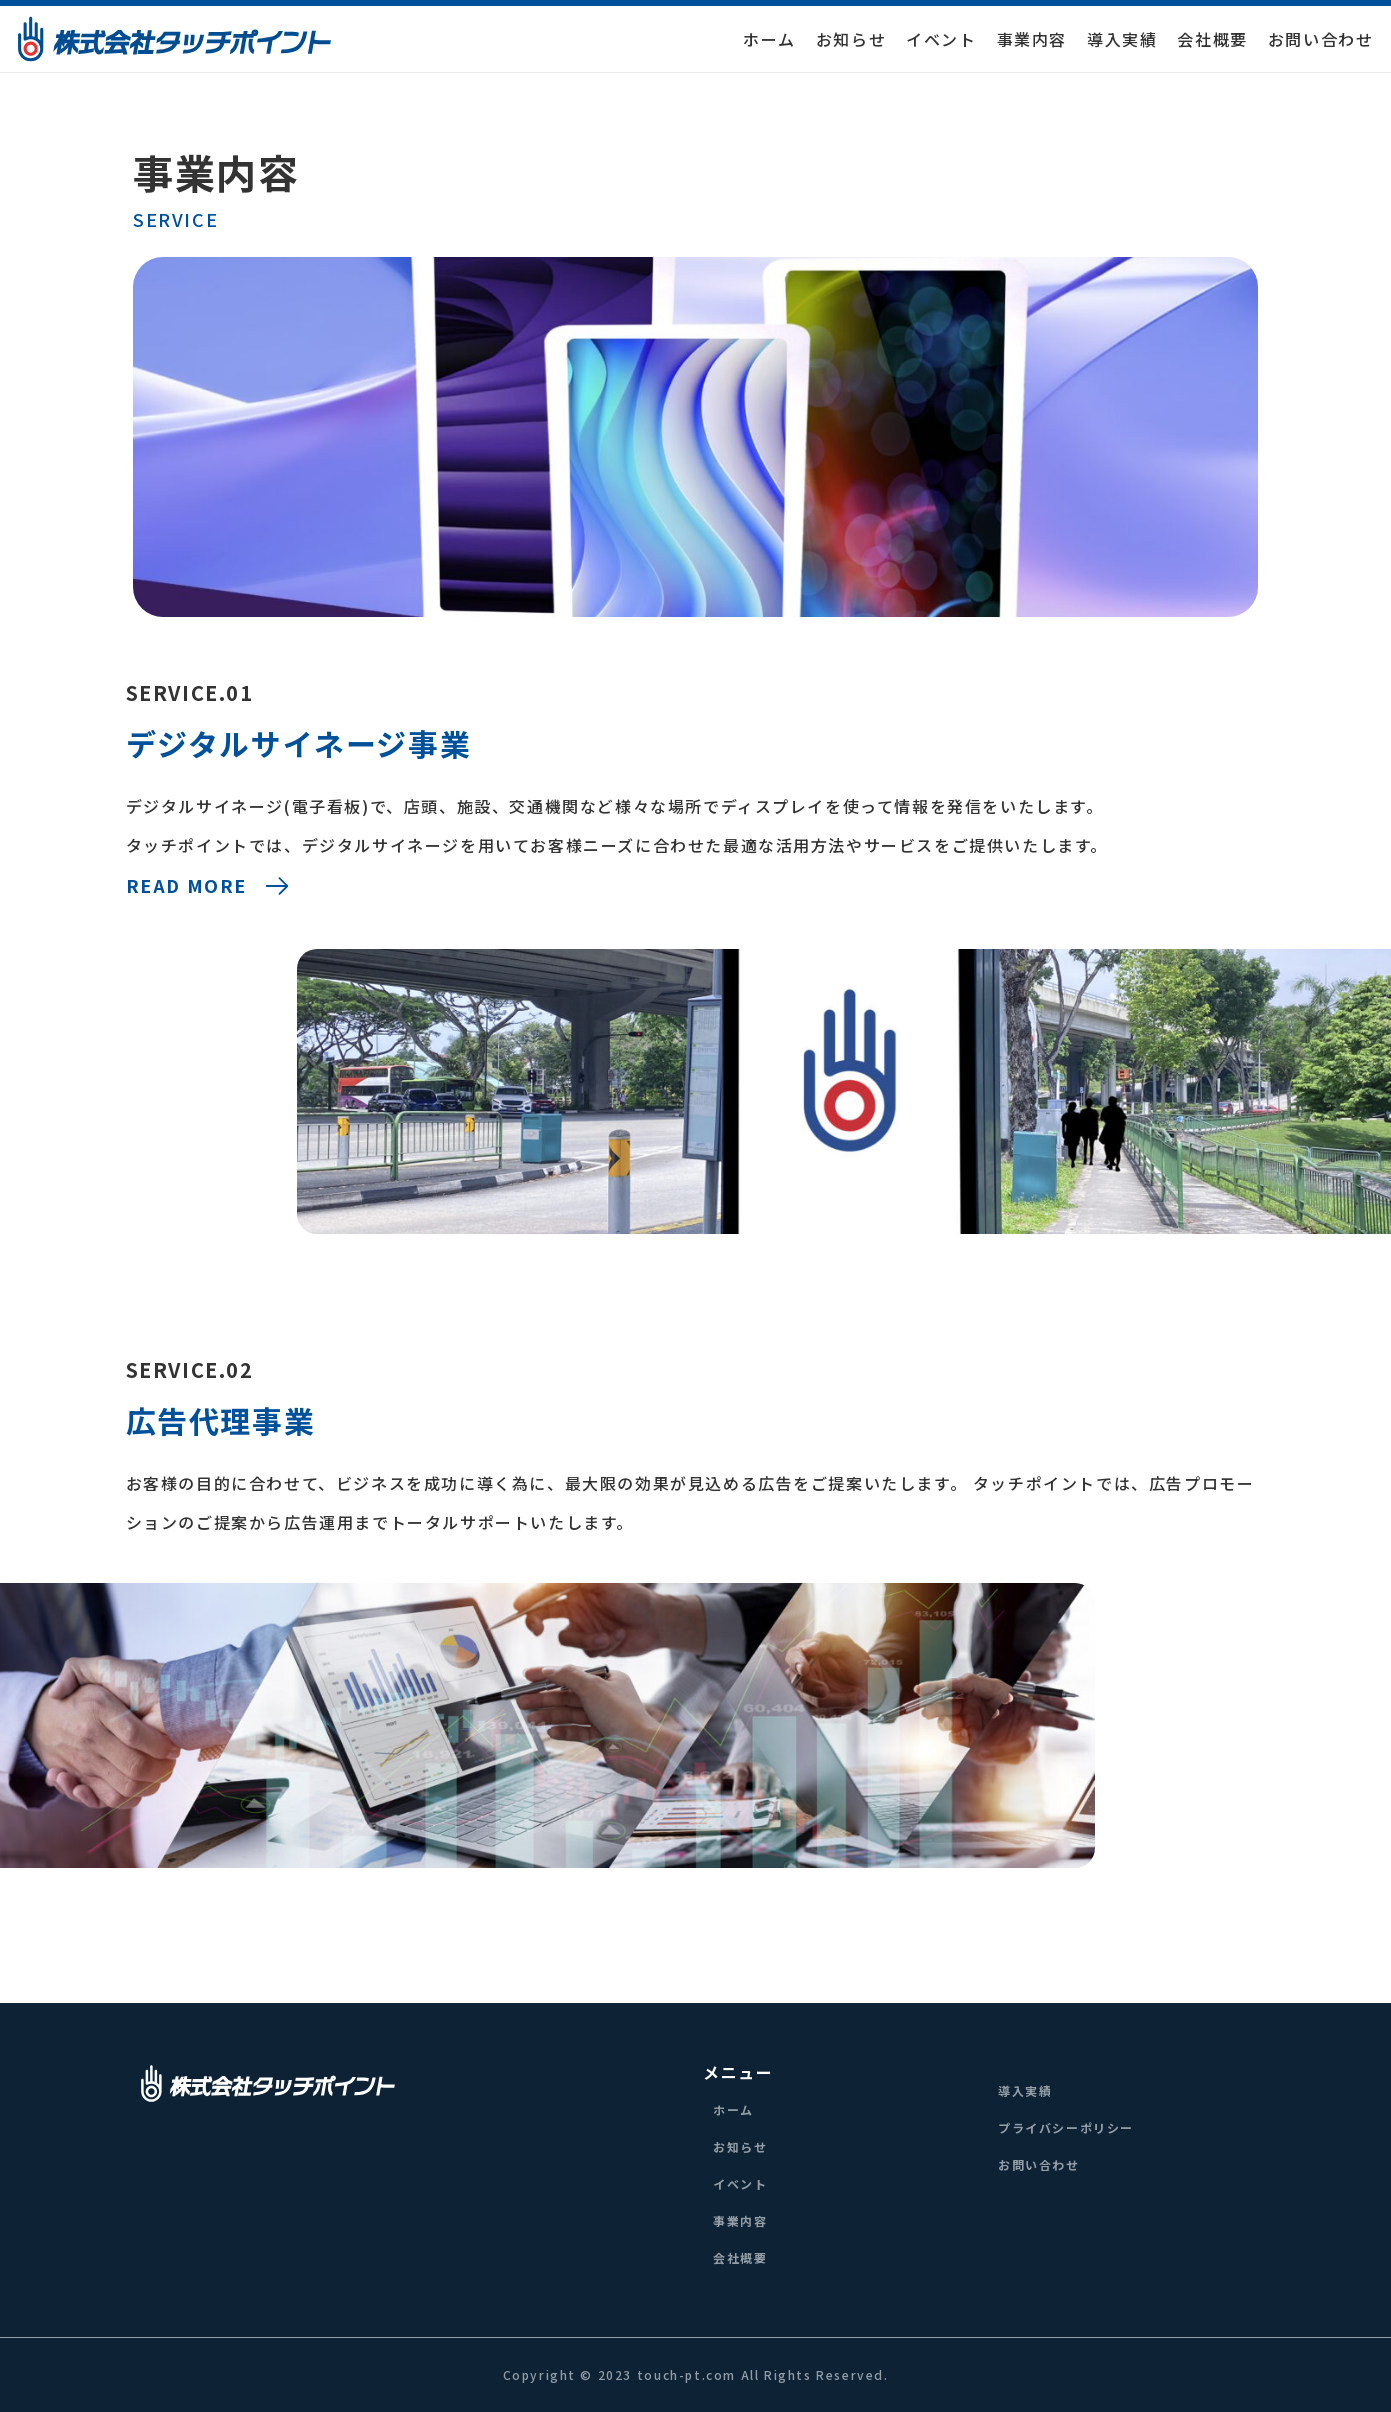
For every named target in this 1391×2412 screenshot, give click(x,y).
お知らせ (851, 39)
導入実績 (1122, 39)
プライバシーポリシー (1066, 2127)
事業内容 (1032, 39)
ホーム (769, 39)
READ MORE (209, 886)
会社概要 (1212, 39)
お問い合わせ (1321, 39)
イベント (941, 39)
